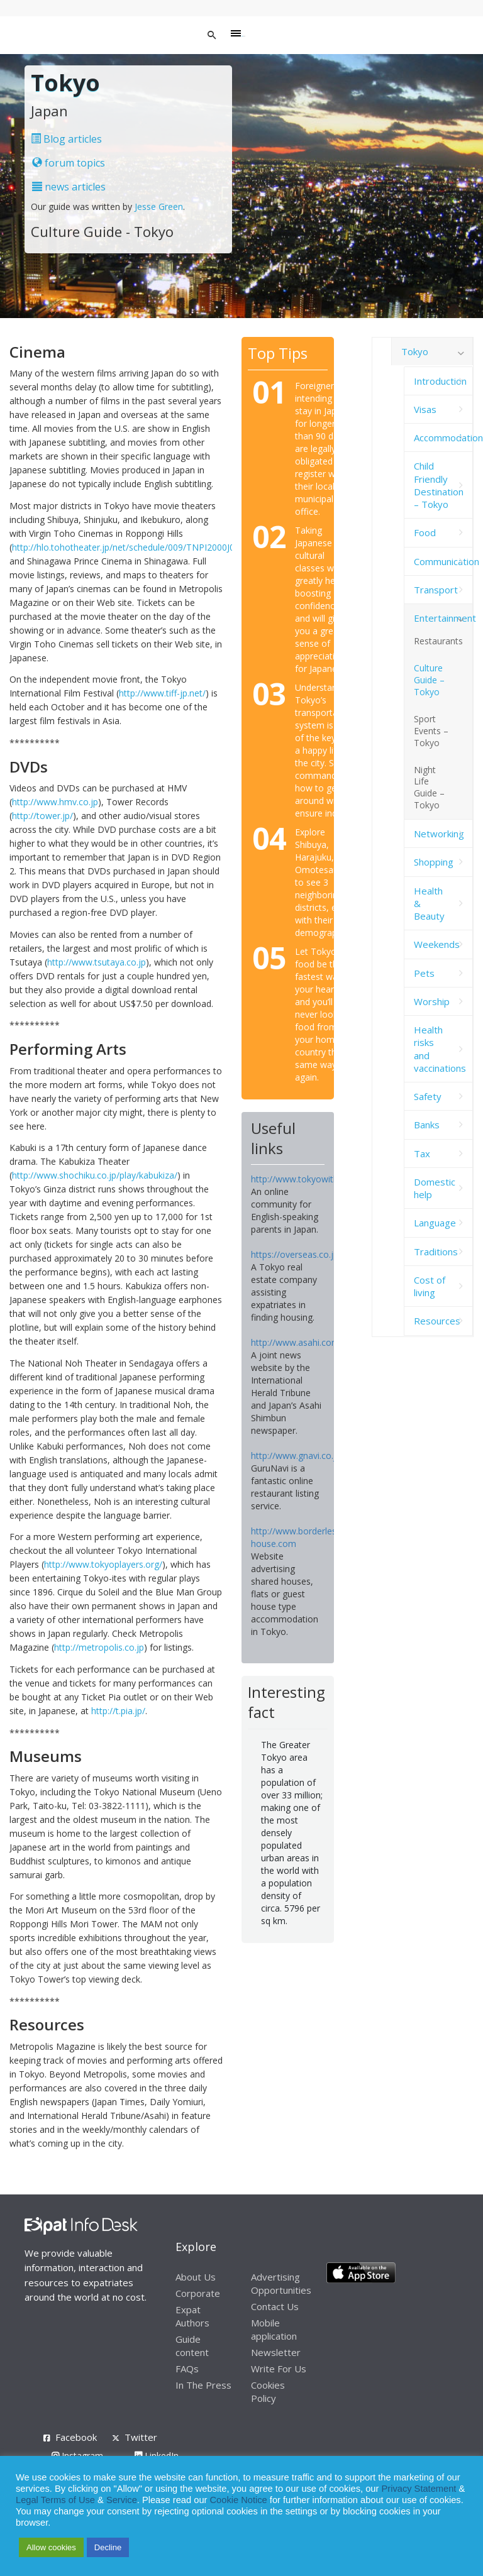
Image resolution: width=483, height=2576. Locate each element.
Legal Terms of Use (55, 2500)
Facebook (76, 2437)
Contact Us (275, 2306)
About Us (195, 2277)
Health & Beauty (429, 903)
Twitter (141, 2437)
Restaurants (438, 641)
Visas (425, 409)
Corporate (197, 2293)
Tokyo (414, 351)
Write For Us (278, 2368)
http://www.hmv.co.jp (55, 802)
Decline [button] (107, 2547)
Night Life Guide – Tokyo (429, 788)
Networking (439, 833)
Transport (436, 589)
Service (121, 2500)
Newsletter (276, 2352)
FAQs (187, 2368)
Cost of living (429, 1286)
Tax (422, 1153)
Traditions (436, 1251)
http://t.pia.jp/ (118, 1711)
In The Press (203, 2385)
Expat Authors (192, 2316)
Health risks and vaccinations (440, 1048)
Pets (424, 973)
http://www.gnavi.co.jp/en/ (304, 1455)
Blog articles (66, 139)
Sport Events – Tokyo (431, 731)
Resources (437, 1320)
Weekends (437, 944)
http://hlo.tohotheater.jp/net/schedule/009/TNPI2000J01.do (132, 547)
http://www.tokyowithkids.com (312, 1179)
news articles (69, 187)
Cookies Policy (268, 2391)
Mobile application (274, 2329)
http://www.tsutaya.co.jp (96, 962)
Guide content (192, 2346)
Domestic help (434, 1188)
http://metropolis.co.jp (99, 1647)
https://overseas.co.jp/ (296, 1254)
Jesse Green (159, 206)
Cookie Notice (238, 2500)
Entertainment (443, 618)
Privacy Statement (418, 2489)
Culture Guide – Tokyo (429, 680)
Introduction (440, 381)
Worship (432, 1001)
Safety (427, 1096)
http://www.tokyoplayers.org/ (103, 1564)
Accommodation (443, 437)
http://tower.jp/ (42, 816)
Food (425, 532)
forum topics (68, 163)
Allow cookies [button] (51, 2547)
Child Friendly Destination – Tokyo (439, 485)
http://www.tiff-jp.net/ (162, 693)
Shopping (433, 862)
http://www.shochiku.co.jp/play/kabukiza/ (94, 1175)
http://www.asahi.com (295, 1342)
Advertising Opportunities (281, 2283)
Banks (427, 1124)
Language (435, 1222)
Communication (443, 561)
